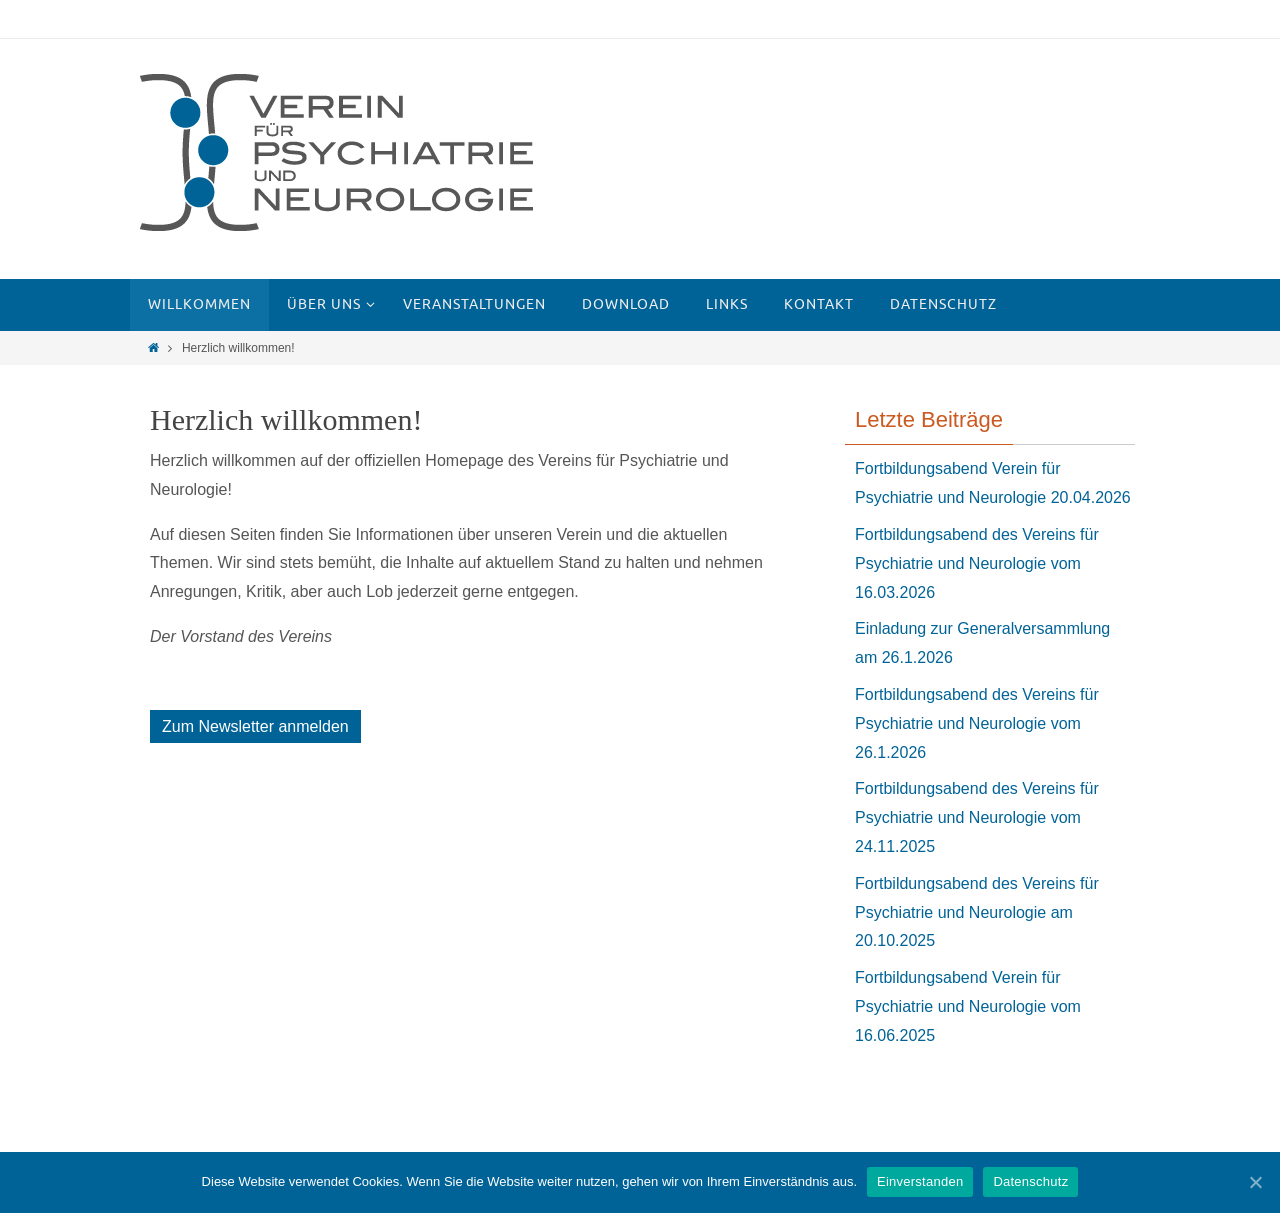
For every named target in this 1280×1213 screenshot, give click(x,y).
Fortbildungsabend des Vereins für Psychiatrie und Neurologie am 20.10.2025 (977, 912)
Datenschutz (1030, 1181)
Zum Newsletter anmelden (255, 726)
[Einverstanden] (1255, 1182)
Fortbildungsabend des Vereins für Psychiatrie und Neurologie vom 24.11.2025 (977, 817)
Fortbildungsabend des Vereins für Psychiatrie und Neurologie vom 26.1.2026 (977, 723)
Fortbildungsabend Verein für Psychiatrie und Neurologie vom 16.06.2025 (968, 1006)
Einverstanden (920, 1181)
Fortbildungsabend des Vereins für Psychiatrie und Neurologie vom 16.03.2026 (977, 563)
